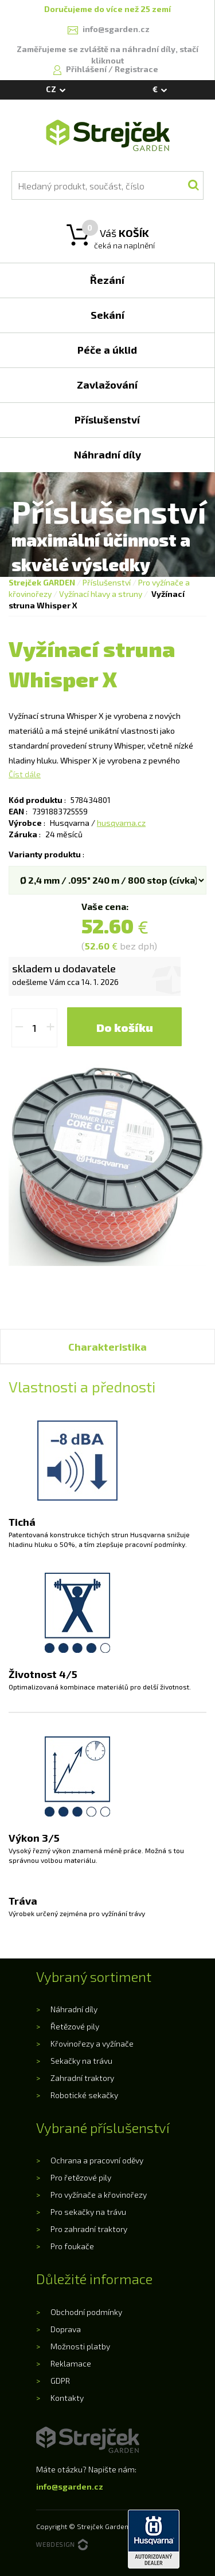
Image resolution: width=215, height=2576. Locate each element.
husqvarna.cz (121, 823)
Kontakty (67, 2398)
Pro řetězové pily (80, 2177)
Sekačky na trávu (81, 2060)
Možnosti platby (80, 2346)
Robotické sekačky (84, 2095)
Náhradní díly (73, 2009)
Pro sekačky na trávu (88, 2212)
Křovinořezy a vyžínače (92, 2043)
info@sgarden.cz (69, 2486)
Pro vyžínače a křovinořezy (98, 2194)
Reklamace (70, 2363)
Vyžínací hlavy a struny (100, 594)
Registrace (136, 69)
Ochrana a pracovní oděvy (96, 2160)
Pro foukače (72, 2246)
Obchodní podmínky (86, 2312)
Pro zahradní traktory (88, 2229)
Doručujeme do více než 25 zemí (107, 9)
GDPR (60, 2380)
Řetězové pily (74, 2026)
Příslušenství (107, 582)
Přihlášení (87, 69)
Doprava (65, 2329)
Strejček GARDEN (42, 582)
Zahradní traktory (82, 2078)
